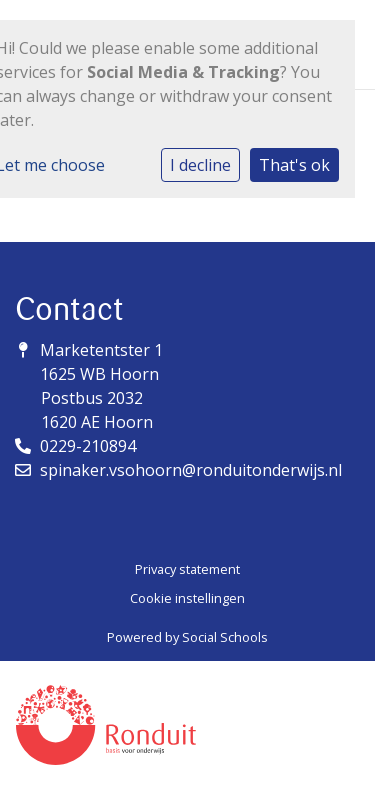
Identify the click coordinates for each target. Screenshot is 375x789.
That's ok (294, 165)
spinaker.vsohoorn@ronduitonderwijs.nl (191, 470)
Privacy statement (187, 569)
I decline (200, 165)
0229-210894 (88, 446)
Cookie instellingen (187, 598)
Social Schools (225, 637)
